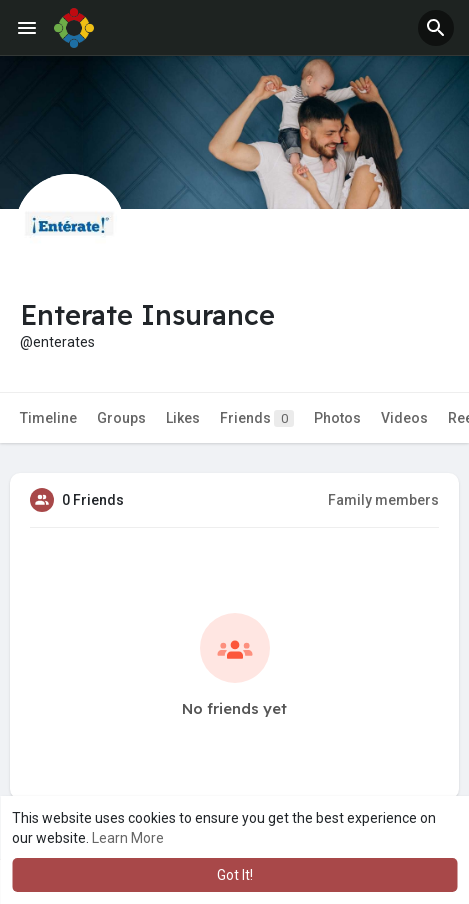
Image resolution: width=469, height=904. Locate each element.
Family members (383, 500)
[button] (436, 28)
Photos (337, 418)
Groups (121, 418)
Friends (257, 418)
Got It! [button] (235, 875)
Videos (404, 418)
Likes (183, 418)
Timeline (48, 418)
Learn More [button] (128, 838)
